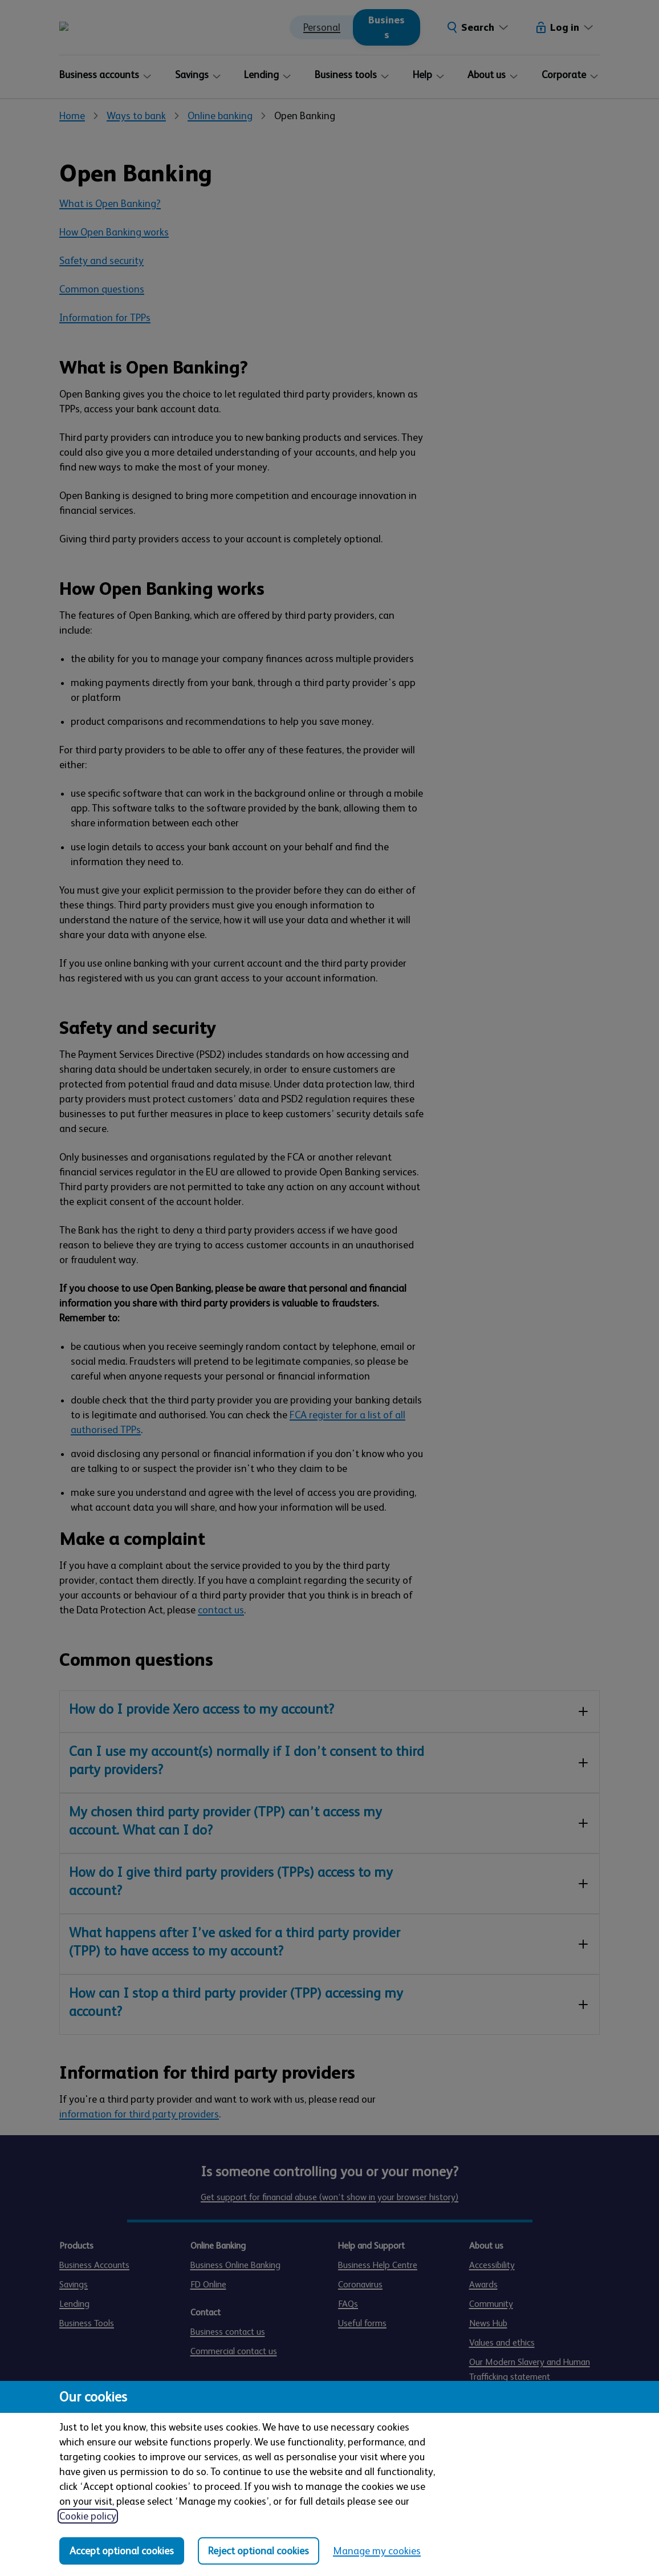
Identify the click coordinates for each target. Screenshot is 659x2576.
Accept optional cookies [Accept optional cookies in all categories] (122, 2551)
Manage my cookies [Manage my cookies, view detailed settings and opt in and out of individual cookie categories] (377, 2551)
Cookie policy (87, 2516)
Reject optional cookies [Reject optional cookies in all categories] (258, 2551)
